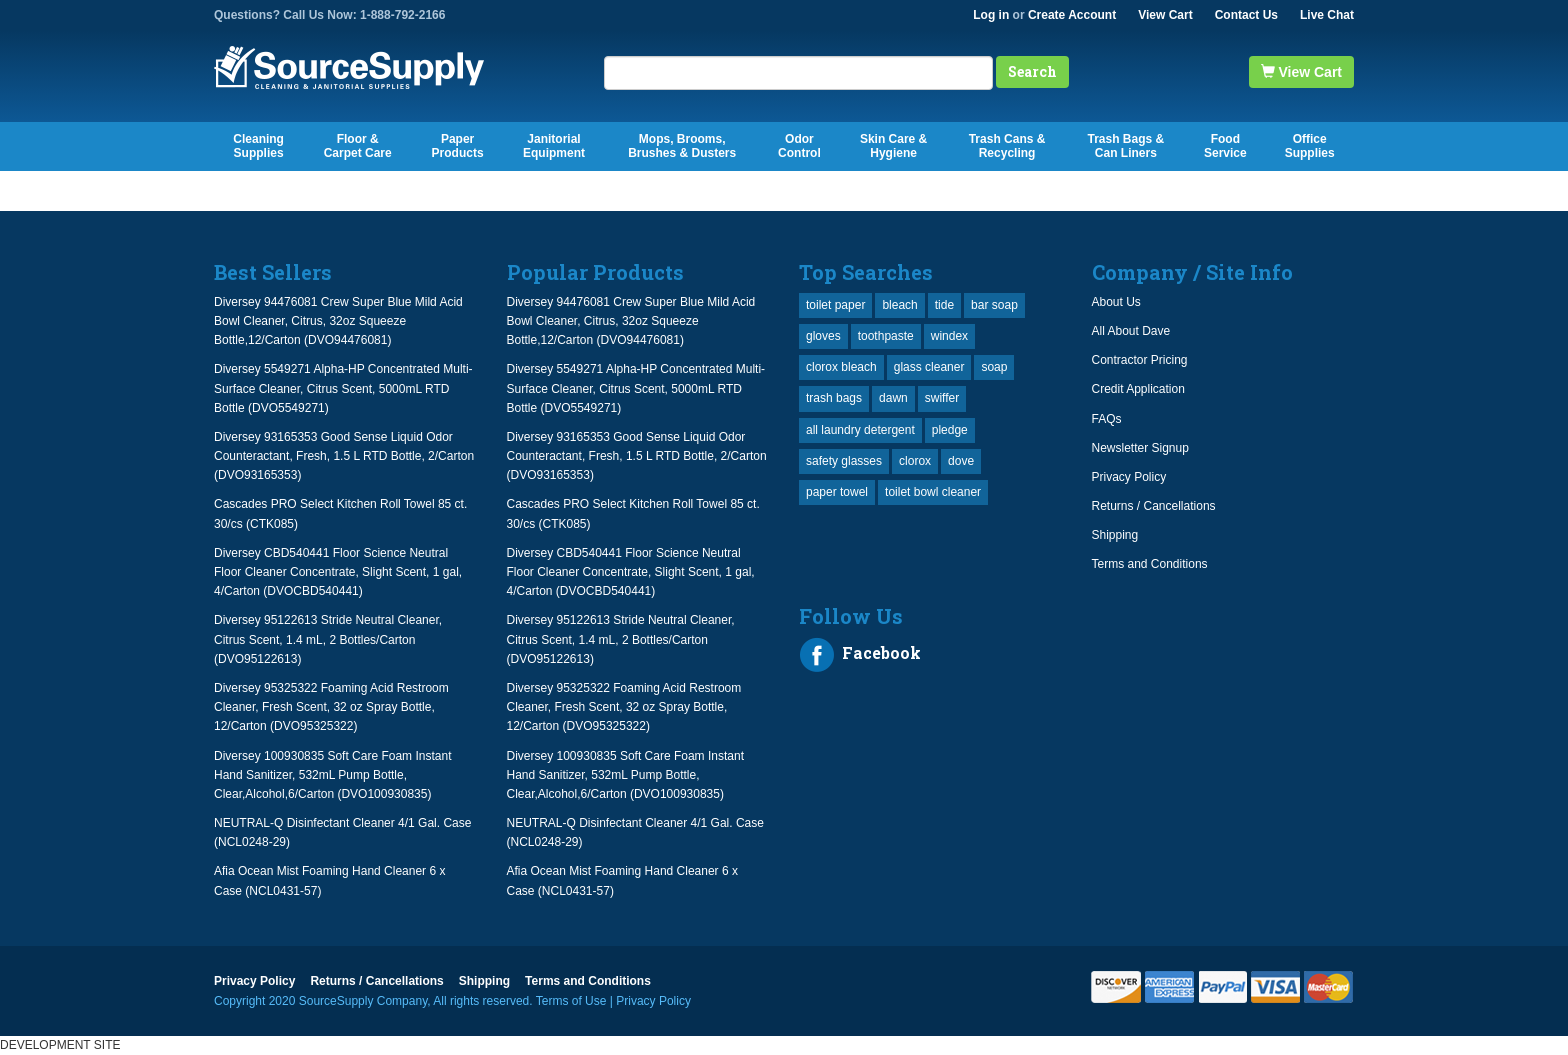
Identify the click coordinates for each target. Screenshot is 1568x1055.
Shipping (1115, 535)
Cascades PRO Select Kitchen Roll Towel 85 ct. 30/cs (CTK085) (340, 513)
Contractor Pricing (1140, 360)
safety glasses (844, 461)
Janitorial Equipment (554, 146)
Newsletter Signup (1140, 448)
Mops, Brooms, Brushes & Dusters (682, 146)
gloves (823, 336)
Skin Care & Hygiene (893, 146)
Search (1032, 71)
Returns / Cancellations (1154, 506)
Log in (991, 15)
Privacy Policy (1129, 477)
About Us (1116, 302)
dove (961, 461)
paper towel (837, 492)
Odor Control (799, 146)
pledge (950, 430)
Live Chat (1327, 15)
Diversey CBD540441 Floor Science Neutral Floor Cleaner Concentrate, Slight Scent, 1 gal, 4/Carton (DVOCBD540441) (338, 572)
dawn (893, 398)
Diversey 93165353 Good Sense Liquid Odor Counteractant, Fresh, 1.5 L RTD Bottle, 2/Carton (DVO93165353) (344, 456)
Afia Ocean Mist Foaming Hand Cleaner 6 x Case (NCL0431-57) (329, 880)
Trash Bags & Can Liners (1125, 146)
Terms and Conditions (1150, 564)
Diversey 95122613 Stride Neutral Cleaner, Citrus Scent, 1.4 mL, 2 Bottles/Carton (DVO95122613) (328, 639)
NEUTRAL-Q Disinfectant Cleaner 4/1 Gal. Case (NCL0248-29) (342, 832)
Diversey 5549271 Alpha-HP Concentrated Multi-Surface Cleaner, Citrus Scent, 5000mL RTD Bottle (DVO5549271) (343, 388)
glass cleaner (929, 367)
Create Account (1072, 15)
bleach (899, 305)
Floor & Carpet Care (358, 146)
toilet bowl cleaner (933, 492)
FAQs (1107, 419)
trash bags (834, 398)
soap (994, 367)
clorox (915, 461)
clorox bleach (841, 367)
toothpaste (886, 336)
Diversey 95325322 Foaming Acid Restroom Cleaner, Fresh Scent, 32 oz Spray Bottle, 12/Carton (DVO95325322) (331, 707)
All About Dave (1131, 331)
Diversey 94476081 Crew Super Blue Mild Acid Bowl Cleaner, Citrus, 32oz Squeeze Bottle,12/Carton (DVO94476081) (338, 321)
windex (949, 336)
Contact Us (1246, 15)
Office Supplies (1310, 146)
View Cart (1165, 15)
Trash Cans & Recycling (1007, 146)
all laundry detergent (860, 430)
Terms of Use (571, 1001)
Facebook (860, 655)
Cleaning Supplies (258, 146)
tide (944, 305)
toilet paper (835, 305)
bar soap (994, 305)
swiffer (942, 398)
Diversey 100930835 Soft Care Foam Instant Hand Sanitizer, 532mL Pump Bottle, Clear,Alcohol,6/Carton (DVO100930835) (332, 775)
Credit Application (1138, 389)
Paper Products (458, 146)
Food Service (1225, 146)
